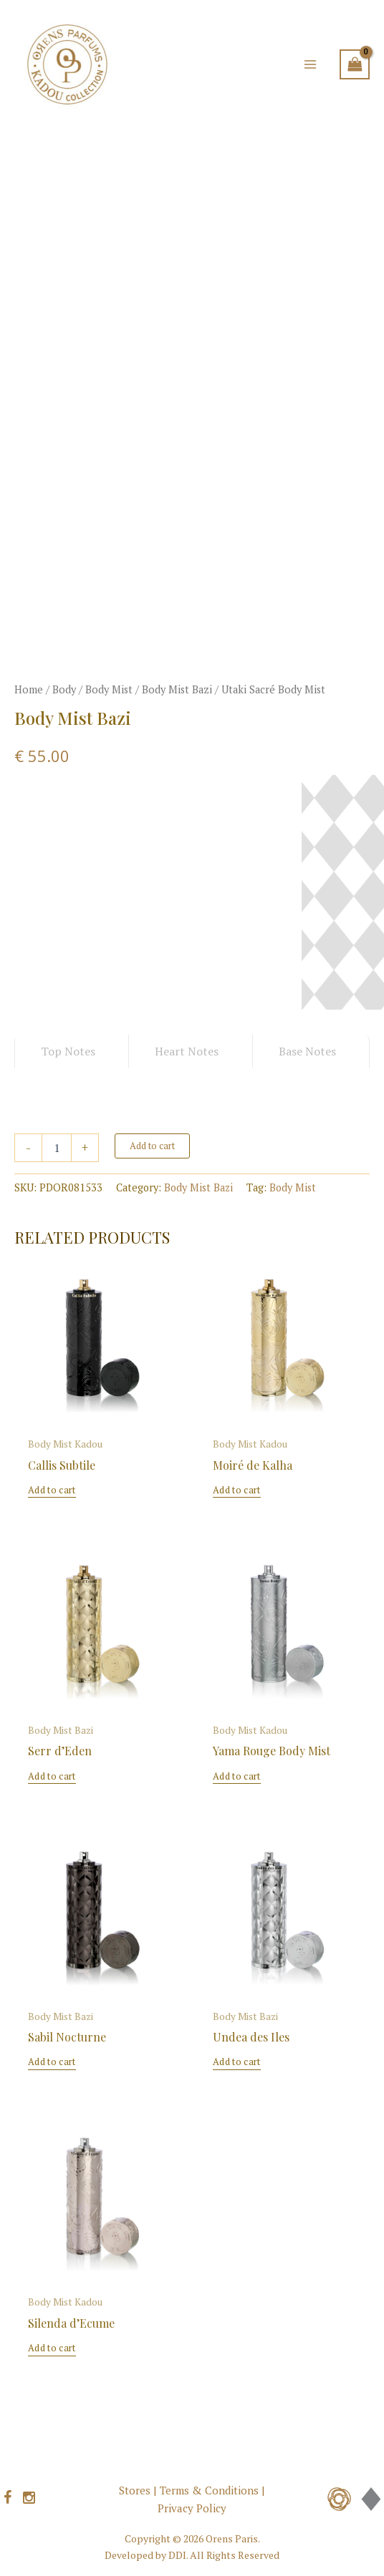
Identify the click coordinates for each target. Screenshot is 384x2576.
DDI (177, 2555)
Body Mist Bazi (177, 689)
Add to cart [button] (51, 1489)
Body (64, 689)
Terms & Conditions (209, 2490)
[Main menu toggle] (310, 64)
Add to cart (152, 1145)
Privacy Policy (192, 2508)
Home (28, 689)
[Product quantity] (57, 1147)
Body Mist (109, 689)
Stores (134, 2490)
